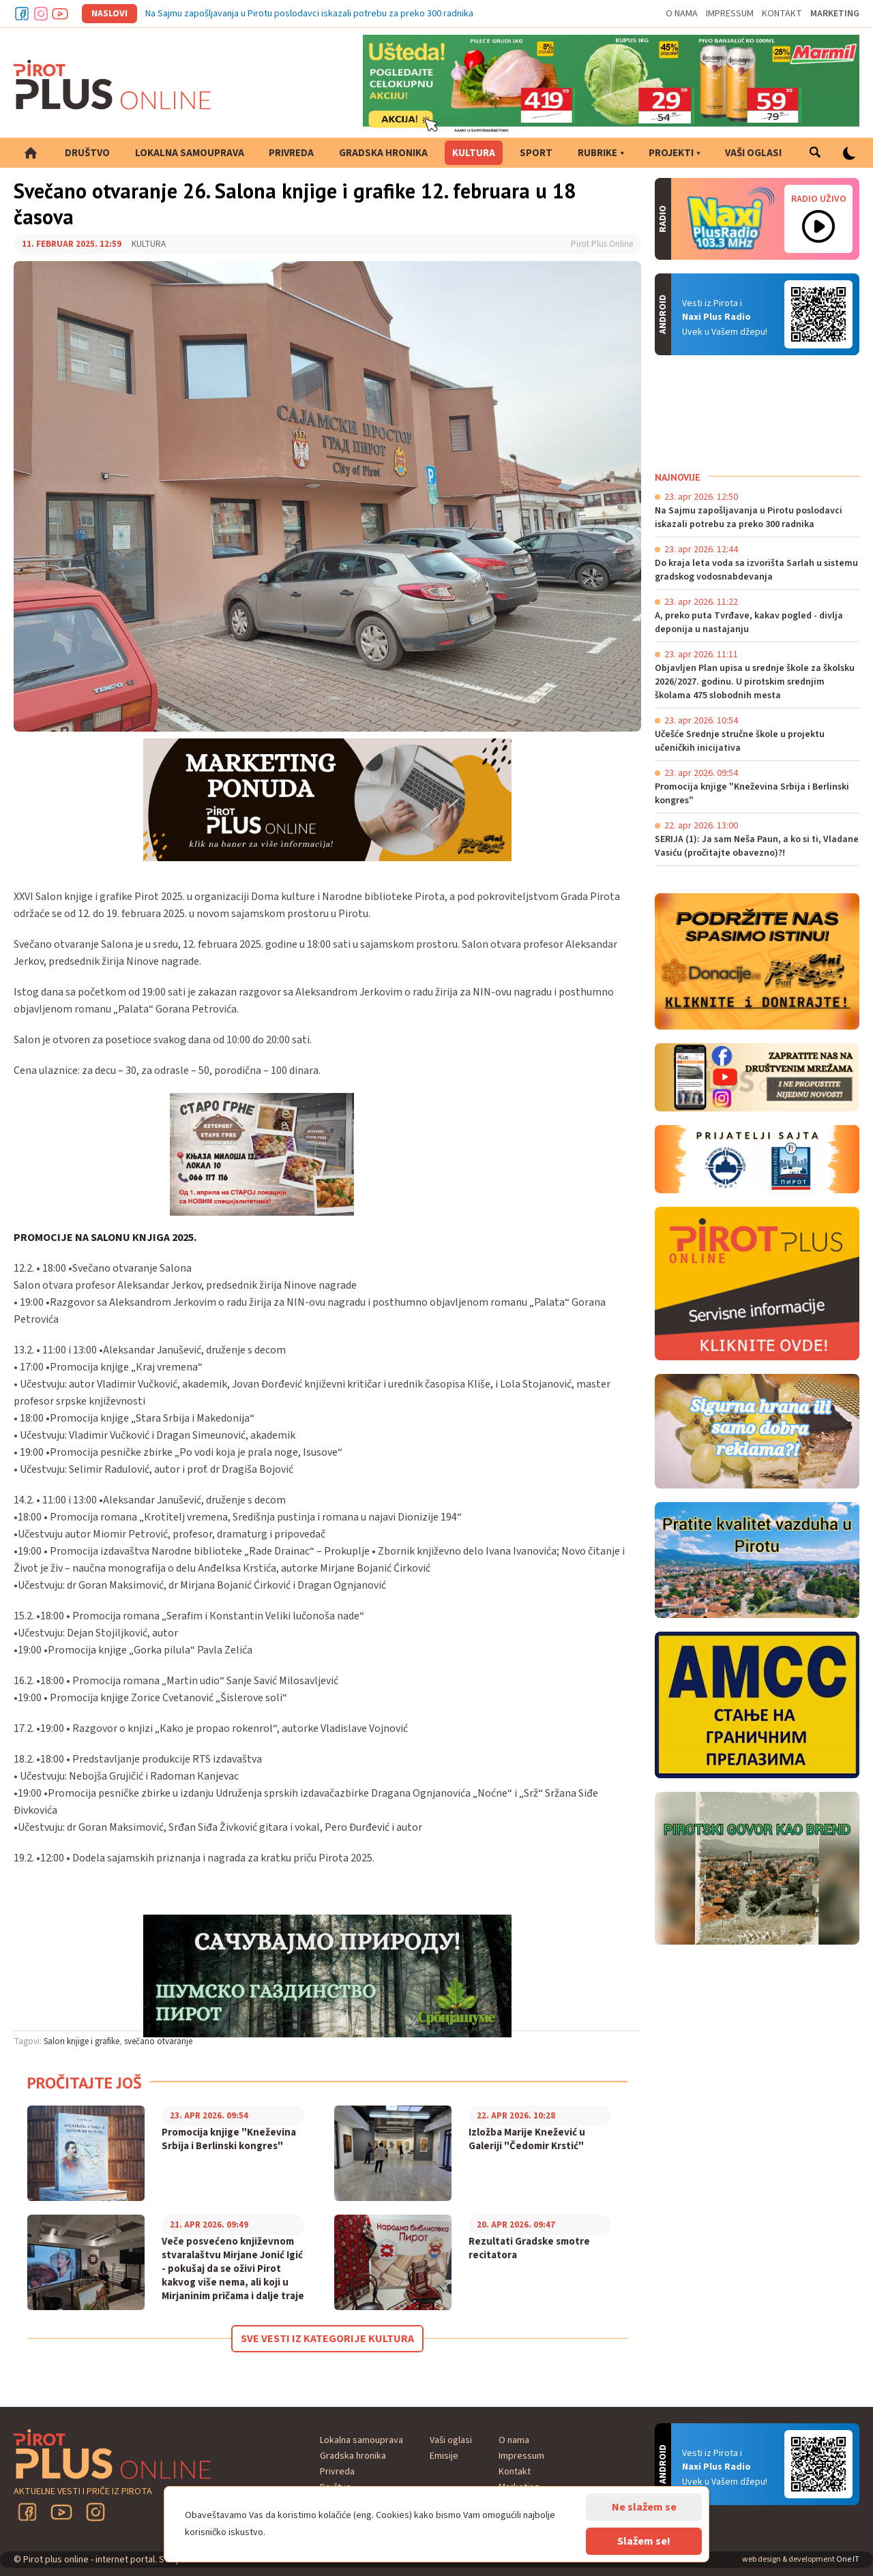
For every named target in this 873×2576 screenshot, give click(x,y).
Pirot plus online (112, 84)
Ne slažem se (644, 2507)
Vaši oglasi (753, 153)
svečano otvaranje (158, 2041)
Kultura (473, 153)
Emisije (444, 2456)
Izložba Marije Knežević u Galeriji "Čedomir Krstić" (527, 2139)
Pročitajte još (84, 2082)
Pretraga (815, 152)
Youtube (60, 13)
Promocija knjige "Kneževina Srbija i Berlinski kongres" (229, 2139)
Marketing (834, 13)
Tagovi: (28, 2041)
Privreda (291, 153)
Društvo (87, 153)
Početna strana (31, 152)
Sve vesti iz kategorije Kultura (327, 2338)
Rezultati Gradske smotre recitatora (529, 2248)
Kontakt (782, 13)
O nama (682, 13)
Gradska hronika (383, 153)
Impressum (730, 13)
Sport (536, 153)
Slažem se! (643, 2541)
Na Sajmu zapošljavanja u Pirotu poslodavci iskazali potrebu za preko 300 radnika (309, 13)
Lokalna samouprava (189, 153)
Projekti (671, 153)
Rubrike (597, 153)
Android (818, 314)
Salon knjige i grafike (81, 2041)
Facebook (22, 13)
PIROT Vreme (757, 413)
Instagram (41, 13)
